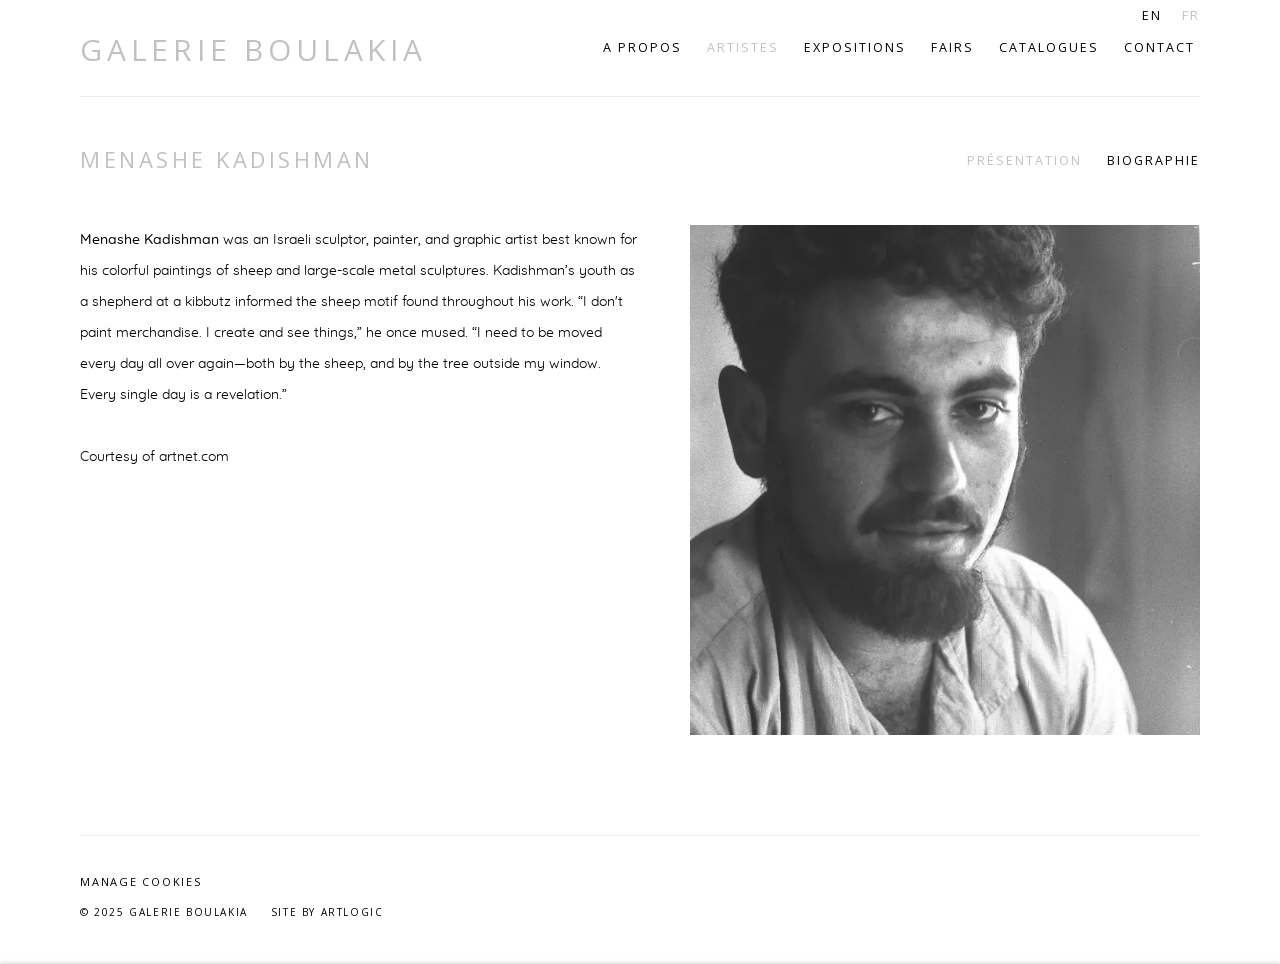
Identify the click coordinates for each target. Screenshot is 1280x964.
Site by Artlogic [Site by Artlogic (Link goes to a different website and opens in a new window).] (327, 912)
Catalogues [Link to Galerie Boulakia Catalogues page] (1049, 47)
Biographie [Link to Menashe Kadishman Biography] (1153, 160)
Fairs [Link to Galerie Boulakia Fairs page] (952, 47)
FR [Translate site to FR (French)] (1191, 15)
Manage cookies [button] (141, 881)
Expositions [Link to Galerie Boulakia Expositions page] (855, 47)
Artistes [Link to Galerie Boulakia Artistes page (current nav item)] (743, 47)
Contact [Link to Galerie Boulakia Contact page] (1159, 47)
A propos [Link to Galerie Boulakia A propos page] (642, 47)
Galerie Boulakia (253, 50)
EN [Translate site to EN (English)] (1152, 15)
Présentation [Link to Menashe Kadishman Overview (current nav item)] (1024, 160)
